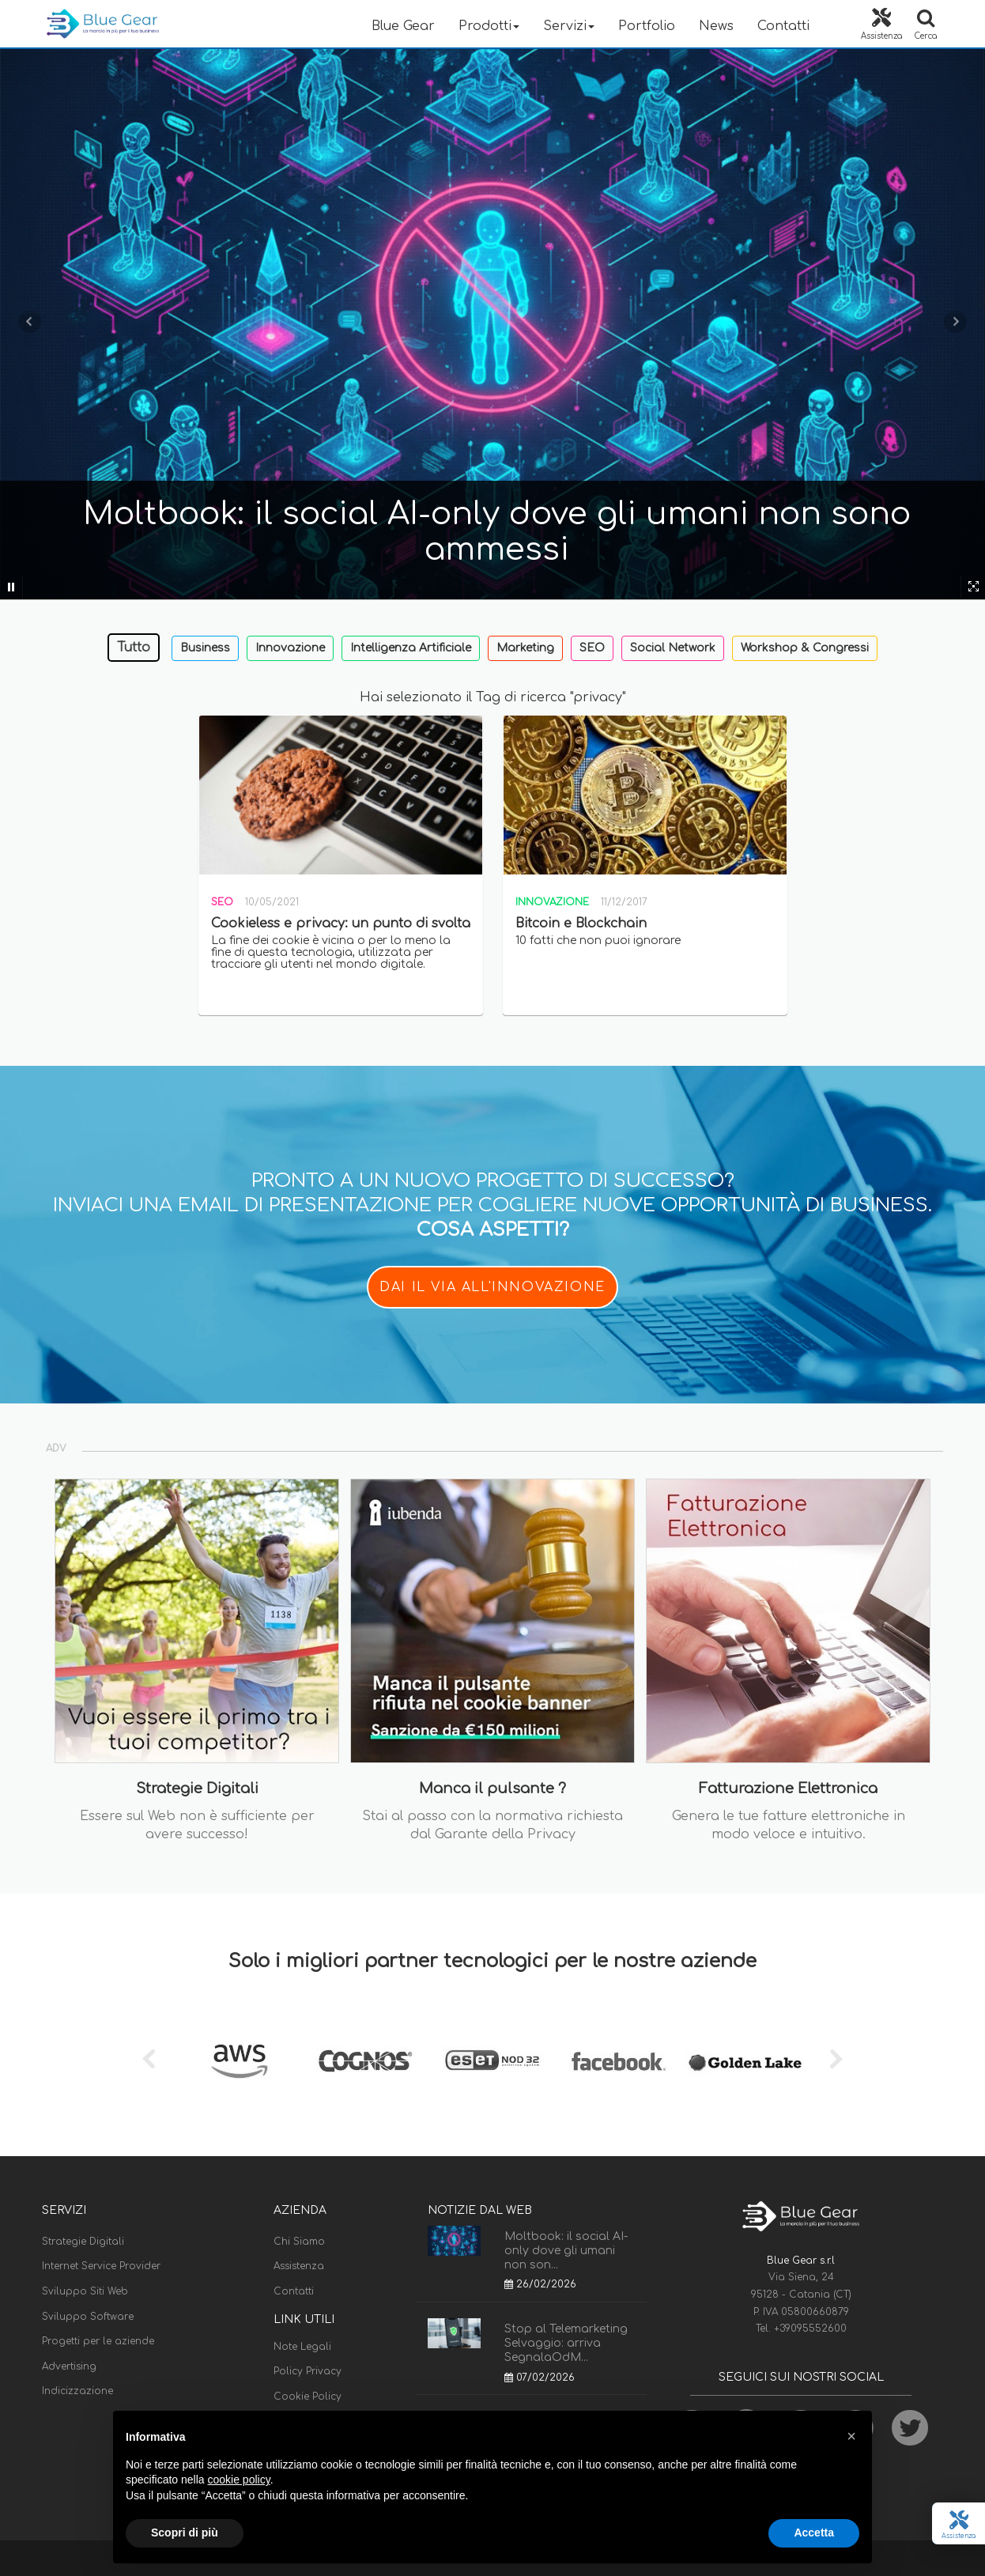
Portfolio (646, 26)
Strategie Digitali (83, 2241)
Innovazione (290, 648)
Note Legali (302, 2346)
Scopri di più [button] (184, 2532)
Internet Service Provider (101, 2266)
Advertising (69, 2366)
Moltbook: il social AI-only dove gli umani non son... (566, 2250)
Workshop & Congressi (805, 648)
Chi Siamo (299, 2241)
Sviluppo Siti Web (85, 2291)
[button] (851, 2436)
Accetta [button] (814, 2532)
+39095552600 (810, 2328)
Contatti (783, 26)
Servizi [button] (568, 26)
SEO (592, 648)
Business (205, 648)
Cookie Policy (308, 2396)
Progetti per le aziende (98, 2341)
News (716, 26)
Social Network (672, 648)
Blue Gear (403, 26)
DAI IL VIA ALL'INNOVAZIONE (492, 1287)
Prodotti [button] (489, 26)
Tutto (133, 647)
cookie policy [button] (239, 2479)
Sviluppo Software (88, 2316)
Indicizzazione (77, 2391)
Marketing (525, 648)
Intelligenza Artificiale (410, 648)
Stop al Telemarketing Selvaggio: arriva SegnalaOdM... (566, 2343)
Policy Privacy (308, 2371)
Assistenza (299, 2266)
